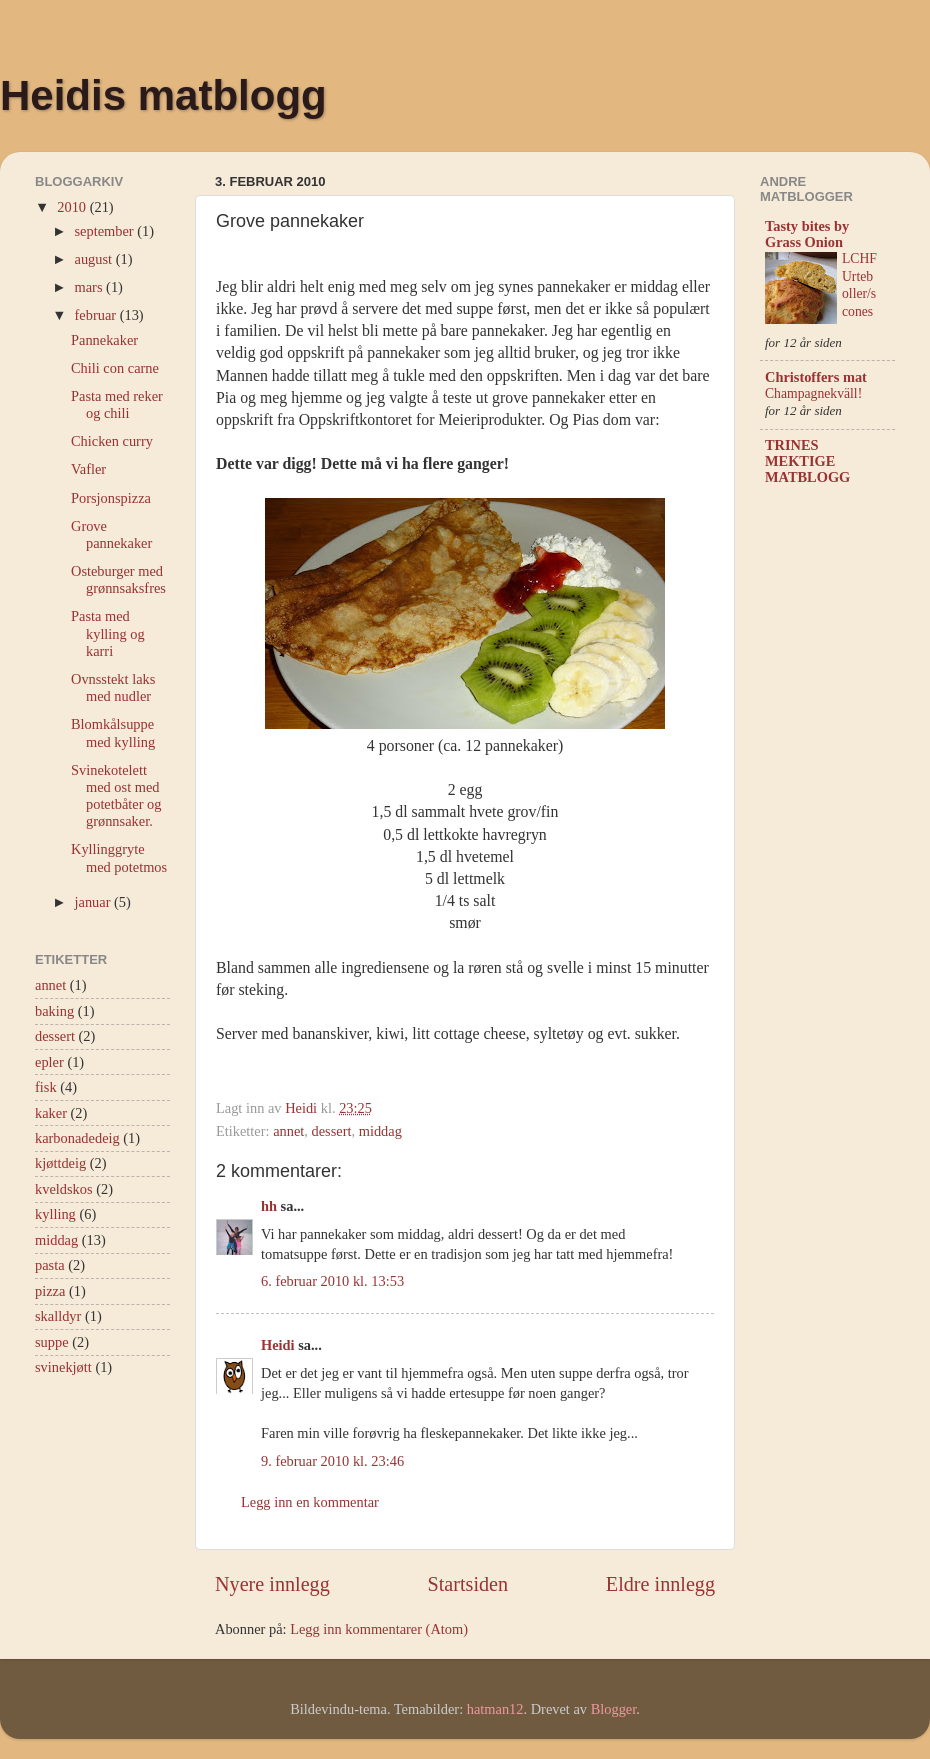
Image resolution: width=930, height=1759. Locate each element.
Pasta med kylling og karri (108, 633)
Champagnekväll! (813, 393)
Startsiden (467, 1584)
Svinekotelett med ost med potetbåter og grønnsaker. (116, 796)
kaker (51, 1113)
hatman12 (495, 1709)
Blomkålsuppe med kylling (113, 732)
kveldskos (64, 1189)
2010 (73, 207)
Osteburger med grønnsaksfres (118, 579)
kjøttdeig (60, 1163)
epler (49, 1062)
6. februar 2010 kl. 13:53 (332, 1281)
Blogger (614, 1709)
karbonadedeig (77, 1138)
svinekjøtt (63, 1367)
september (106, 231)
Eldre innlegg (660, 1584)
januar (95, 902)
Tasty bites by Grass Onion (807, 234)
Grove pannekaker (111, 534)
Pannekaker (104, 340)
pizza (50, 1291)
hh (269, 1206)
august (95, 259)
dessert (332, 1131)
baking (54, 1011)
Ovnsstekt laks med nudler (113, 687)
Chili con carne (115, 368)
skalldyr (58, 1316)
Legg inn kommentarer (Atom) (379, 1629)
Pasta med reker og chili (117, 404)
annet (288, 1131)
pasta (50, 1265)
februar (97, 315)
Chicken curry (112, 441)
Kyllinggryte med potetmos (119, 857)
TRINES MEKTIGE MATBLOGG (807, 461)
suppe (52, 1342)
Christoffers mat (816, 377)
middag (380, 1131)
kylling (55, 1214)
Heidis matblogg (163, 95)
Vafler (88, 469)
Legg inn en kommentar (310, 1502)
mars (91, 287)
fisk (46, 1087)
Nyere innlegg (272, 1584)
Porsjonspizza (111, 498)
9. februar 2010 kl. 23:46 (332, 1461)
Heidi (278, 1345)
